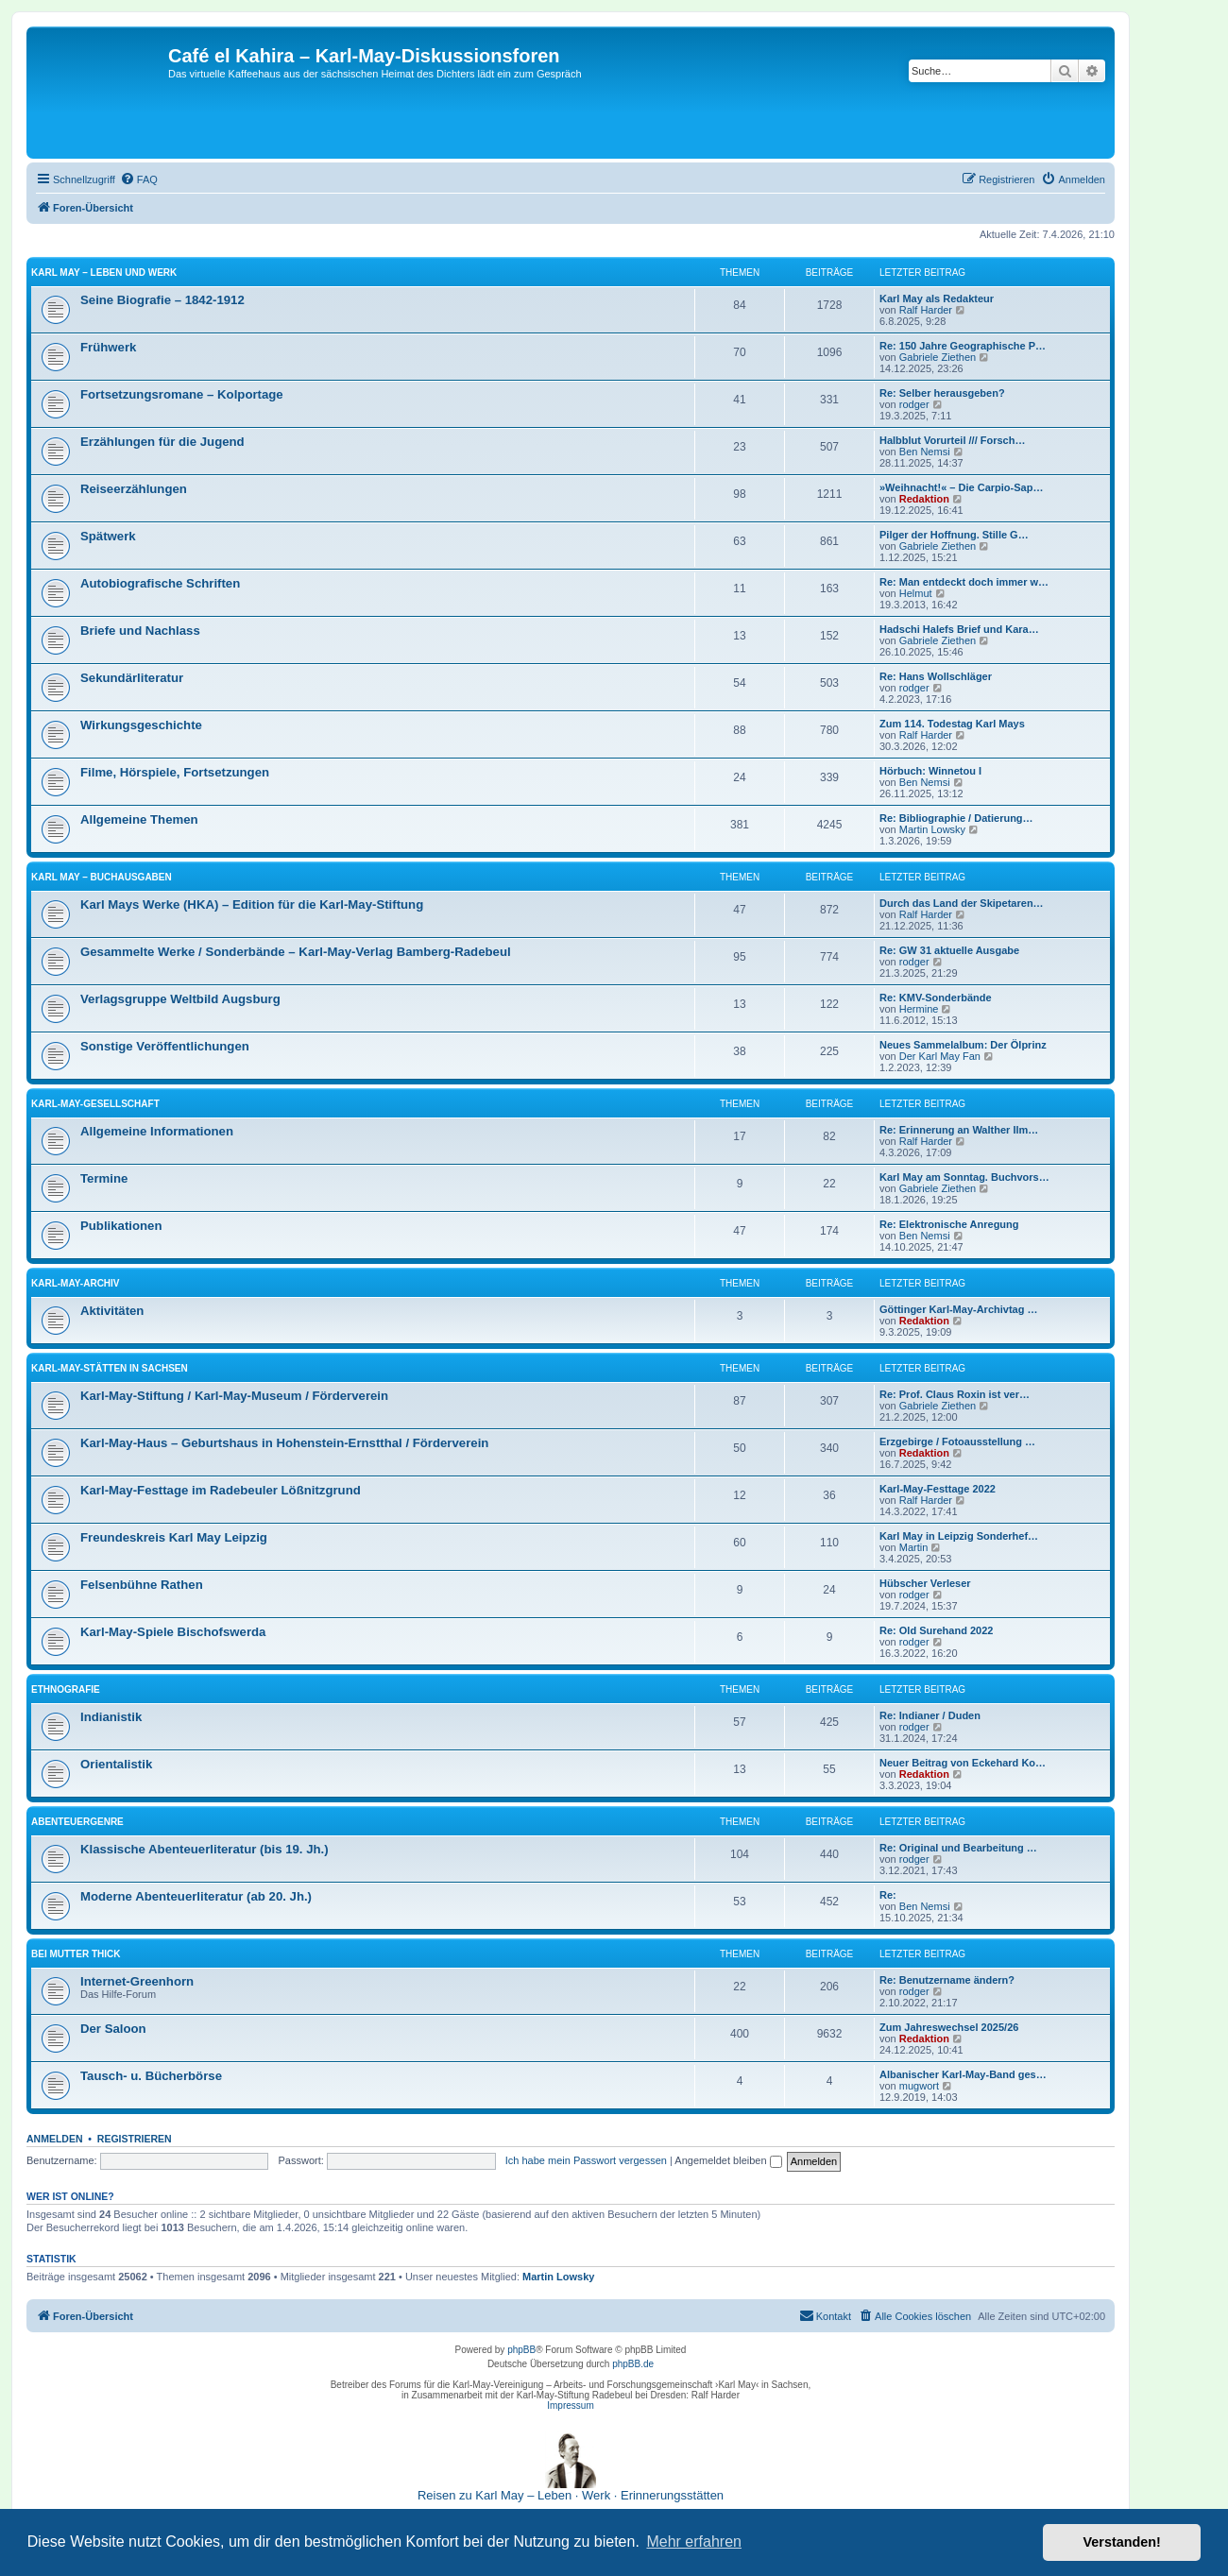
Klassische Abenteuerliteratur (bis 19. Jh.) (204, 1849)
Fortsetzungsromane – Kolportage (181, 394)
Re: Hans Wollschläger (935, 676)
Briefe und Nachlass (140, 630)
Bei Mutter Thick (75, 1954)
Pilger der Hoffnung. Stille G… (954, 534)
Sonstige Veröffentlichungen (164, 1046)
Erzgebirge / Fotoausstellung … (957, 1441)
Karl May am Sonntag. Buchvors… (964, 1177)
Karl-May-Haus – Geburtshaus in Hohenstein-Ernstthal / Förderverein (284, 1443)
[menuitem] (139, 179)
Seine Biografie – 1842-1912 (162, 300)
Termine (104, 1178)
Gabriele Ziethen (937, 357)
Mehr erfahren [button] (694, 2541)
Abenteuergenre (77, 1822)
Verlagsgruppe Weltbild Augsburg (180, 999)
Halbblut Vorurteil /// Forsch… (952, 440)
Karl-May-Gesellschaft (95, 1104)
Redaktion (924, 498)
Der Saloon (113, 2029)
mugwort (919, 2085)
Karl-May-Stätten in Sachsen (109, 1368)
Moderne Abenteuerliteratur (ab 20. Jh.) (196, 1896)
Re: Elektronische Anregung (949, 1224)
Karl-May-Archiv (75, 1283)
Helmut (915, 593)
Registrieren (134, 2138)
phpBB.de (633, 2364)
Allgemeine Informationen (156, 1131)
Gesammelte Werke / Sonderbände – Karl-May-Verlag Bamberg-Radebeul (295, 952)
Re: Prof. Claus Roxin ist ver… (954, 1394)
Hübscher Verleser (925, 1583)
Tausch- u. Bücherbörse (151, 2076)
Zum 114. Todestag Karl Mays (952, 723)
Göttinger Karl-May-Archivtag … (958, 1309)
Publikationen (121, 1226)
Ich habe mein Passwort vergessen (586, 2160)
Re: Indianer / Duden (930, 1715)
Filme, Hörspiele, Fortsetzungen (174, 772)
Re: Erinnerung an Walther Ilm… (958, 1129)
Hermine (919, 1009)
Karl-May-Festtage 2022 (937, 1488)
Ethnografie (65, 1689)
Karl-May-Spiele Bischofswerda (172, 1632)
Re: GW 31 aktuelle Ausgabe (949, 950)
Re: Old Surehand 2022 (936, 1630)
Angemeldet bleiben (727, 2160)
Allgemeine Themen (139, 819)
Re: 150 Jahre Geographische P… (962, 345)
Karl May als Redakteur (936, 298)
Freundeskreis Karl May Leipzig (173, 1537)
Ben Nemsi (924, 451)
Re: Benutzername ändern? (947, 1980)
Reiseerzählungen (133, 489)
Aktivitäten (112, 1311)
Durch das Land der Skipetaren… (961, 903)
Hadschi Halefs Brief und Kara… (959, 629)
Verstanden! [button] (1122, 2542)
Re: (887, 1895)
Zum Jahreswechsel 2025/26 (948, 2027)
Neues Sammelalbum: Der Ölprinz (963, 1044)
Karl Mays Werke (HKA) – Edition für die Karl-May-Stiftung (251, 904)
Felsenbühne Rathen (141, 1585)
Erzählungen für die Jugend (162, 442)
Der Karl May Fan (940, 1056)
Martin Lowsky (932, 829)
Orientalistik (116, 1764)
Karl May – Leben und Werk (104, 272)
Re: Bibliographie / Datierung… (956, 818)
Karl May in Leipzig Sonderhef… (958, 1536)
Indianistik (111, 1717)
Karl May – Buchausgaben (101, 877)
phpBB (521, 2350)
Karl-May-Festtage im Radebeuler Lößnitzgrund (220, 1490)
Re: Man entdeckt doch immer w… (964, 582)
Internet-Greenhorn (137, 1981)
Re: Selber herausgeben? (942, 393)
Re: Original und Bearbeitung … (958, 1847)
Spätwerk (108, 536)
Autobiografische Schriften (160, 583)
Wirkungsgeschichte (141, 725)
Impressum (570, 2405)
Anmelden (54, 2138)
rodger (914, 404)
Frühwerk (108, 347)
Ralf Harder (925, 310)
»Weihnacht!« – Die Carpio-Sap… (961, 487)
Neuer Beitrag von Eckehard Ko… (962, 1762)
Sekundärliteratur (131, 678)
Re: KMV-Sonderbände (935, 997)
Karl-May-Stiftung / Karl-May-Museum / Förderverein (234, 1396)
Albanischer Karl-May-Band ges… (963, 2074)
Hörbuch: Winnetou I (930, 770)
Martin (914, 1547)
